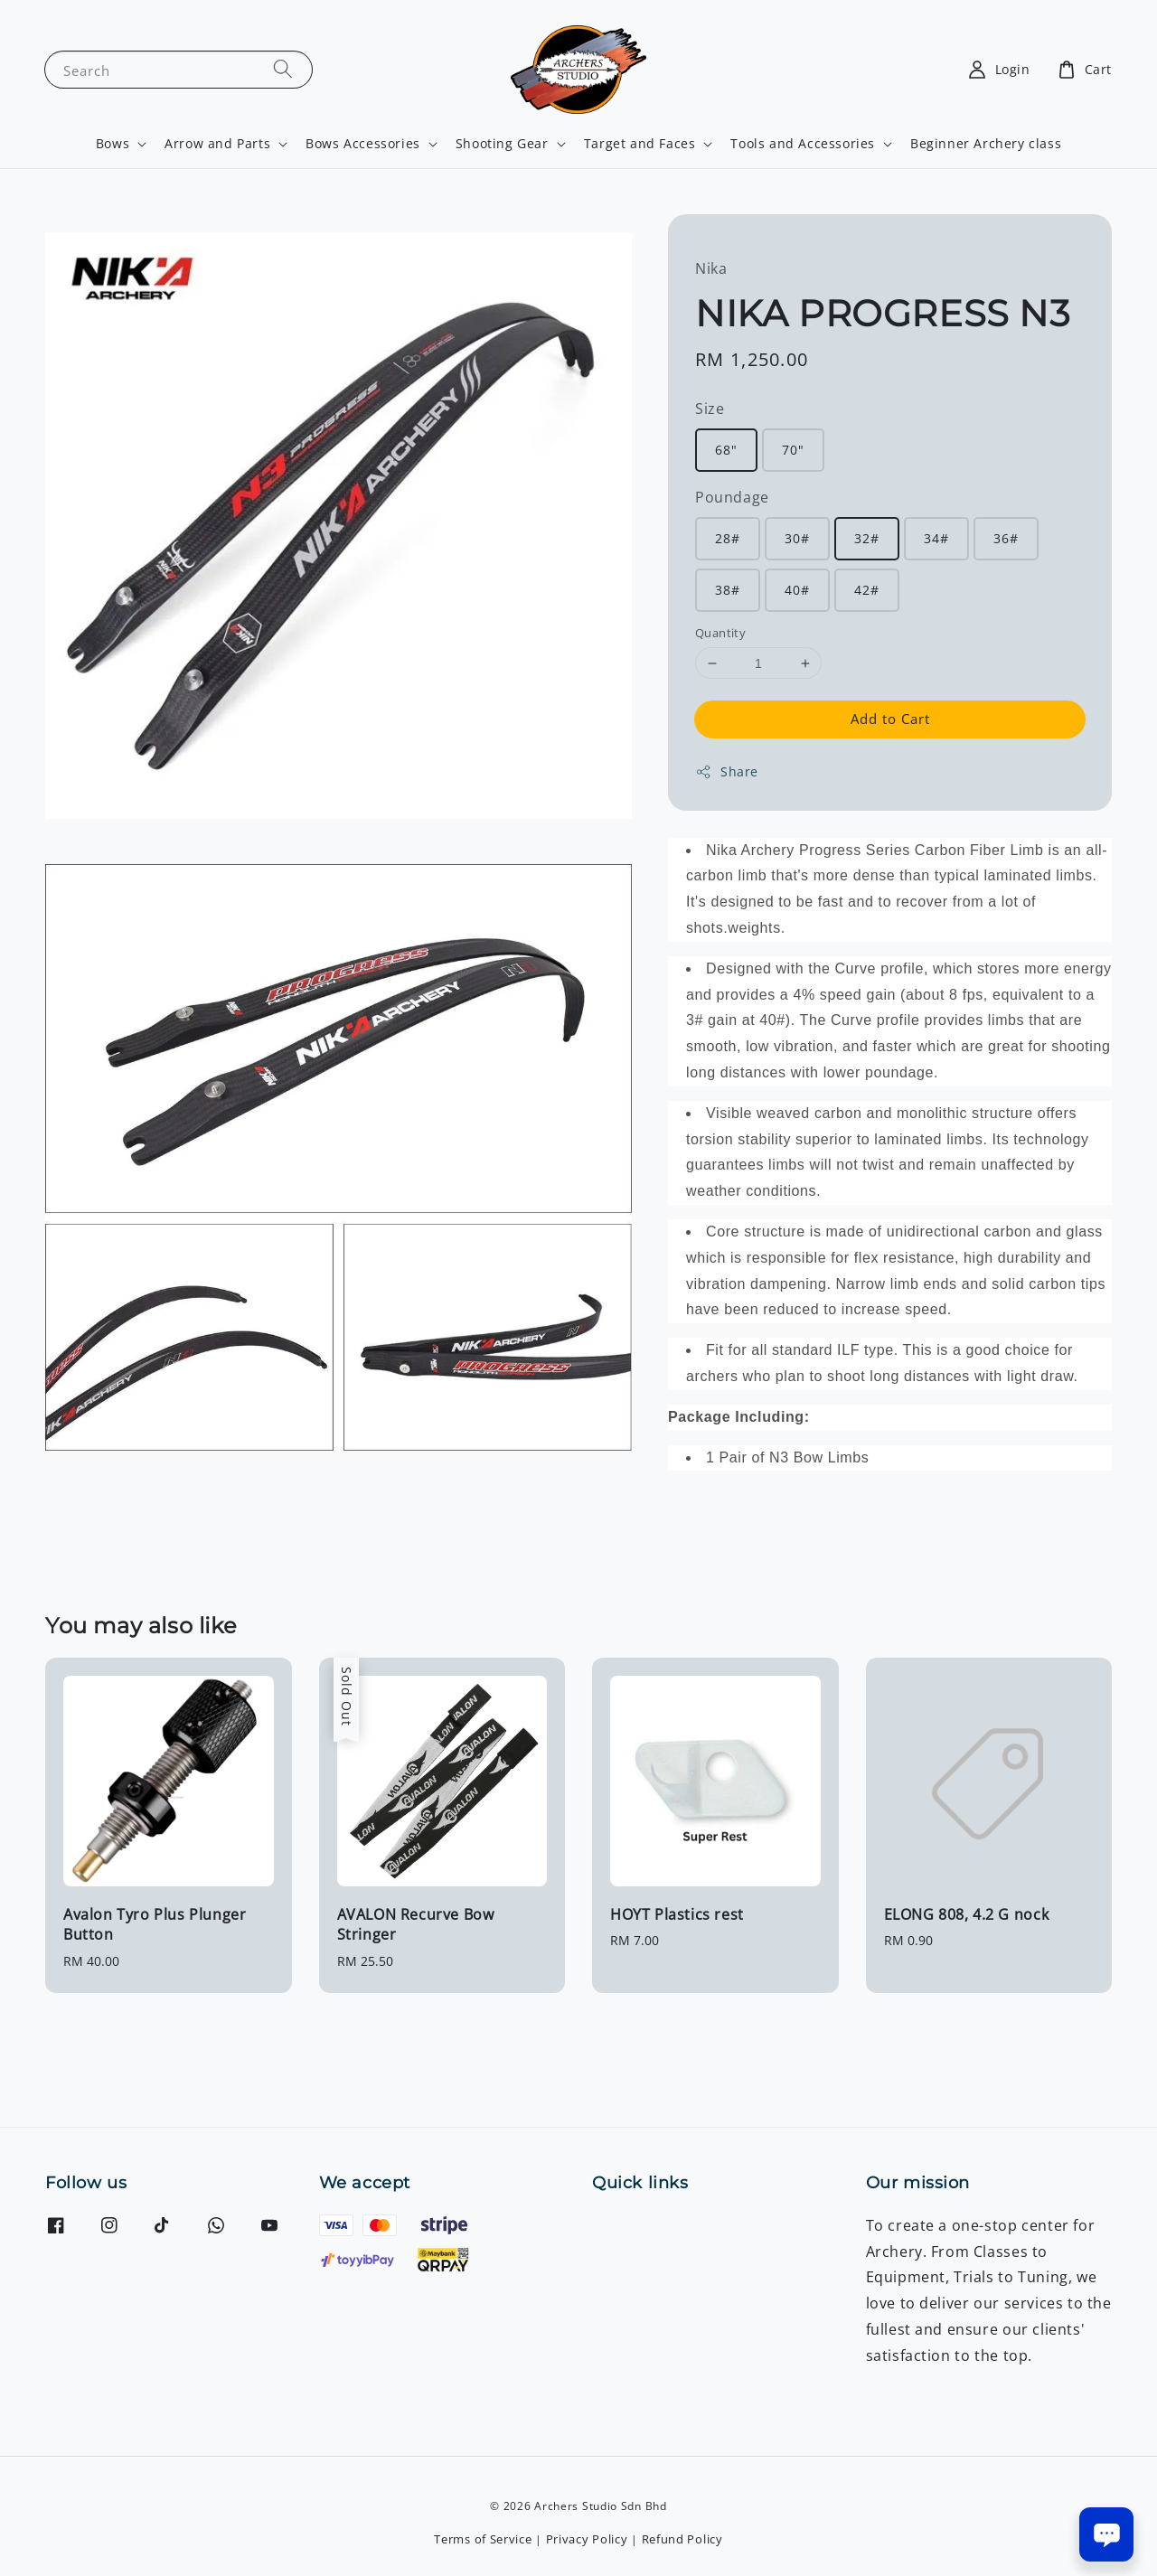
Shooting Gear (502, 144)
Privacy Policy (587, 2539)
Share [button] (726, 771)
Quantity (720, 633)
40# (797, 589)
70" (793, 449)
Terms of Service (482, 2539)
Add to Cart (890, 719)
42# (867, 589)
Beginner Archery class (985, 143)
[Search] (283, 69)
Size (709, 408)
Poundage (732, 497)
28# (727, 538)
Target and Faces (640, 144)
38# (727, 589)
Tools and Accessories (802, 144)
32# (867, 538)
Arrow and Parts (217, 144)
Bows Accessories (363, 144)
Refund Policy (682, 2539)
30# (797, 538)
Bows (112, 144)
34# (936, 538)
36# (1006, 538)
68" (726, 449)
